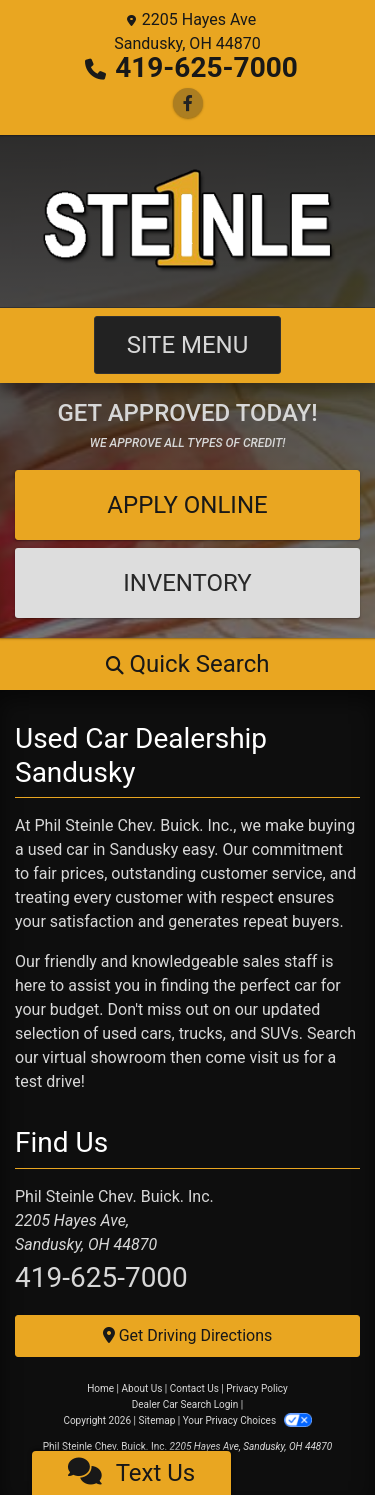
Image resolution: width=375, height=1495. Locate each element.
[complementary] (315, 1435)
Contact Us (194, 1388)
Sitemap (156, 1420)
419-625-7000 (206, 67)
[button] (187, 664)
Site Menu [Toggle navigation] (188, 345)
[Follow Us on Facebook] (188, 103)
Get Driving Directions (188, 1335)
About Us (142, 1388)
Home (100, 1388)
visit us (274, 1057)
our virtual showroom (90, 1057)
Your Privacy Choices (247, 1420)
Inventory (187, 583)
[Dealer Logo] (187, 221)
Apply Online (187, 505)
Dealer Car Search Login (185, 1404)
